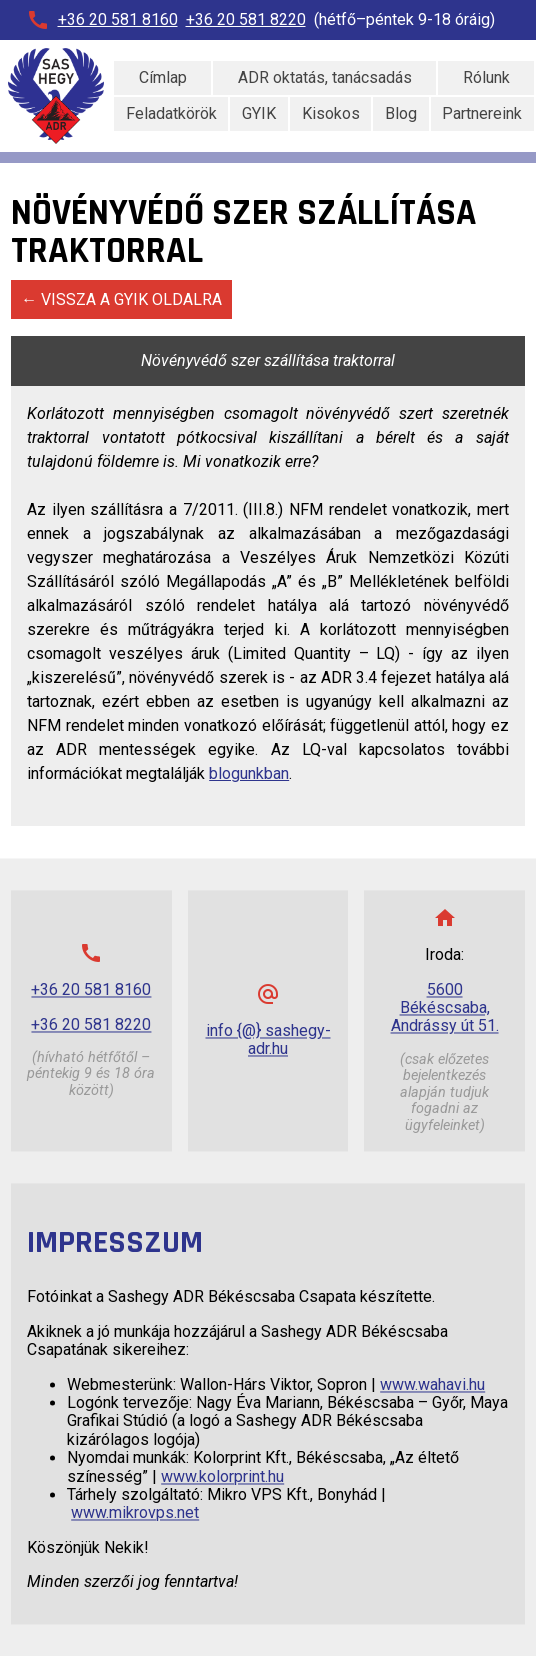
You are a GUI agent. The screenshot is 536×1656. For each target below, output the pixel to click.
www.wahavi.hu (432, 1384)
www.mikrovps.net (135, 1513)
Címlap (163, 77)
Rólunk (486, 77)
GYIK (259, 113)
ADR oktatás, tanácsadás (325, 77)
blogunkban (249, 773)
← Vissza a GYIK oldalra (121, 299)
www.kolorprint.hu (222, 1476)
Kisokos (331, 113)
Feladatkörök (171, 113)
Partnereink (482, 113)
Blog (401, 113)
